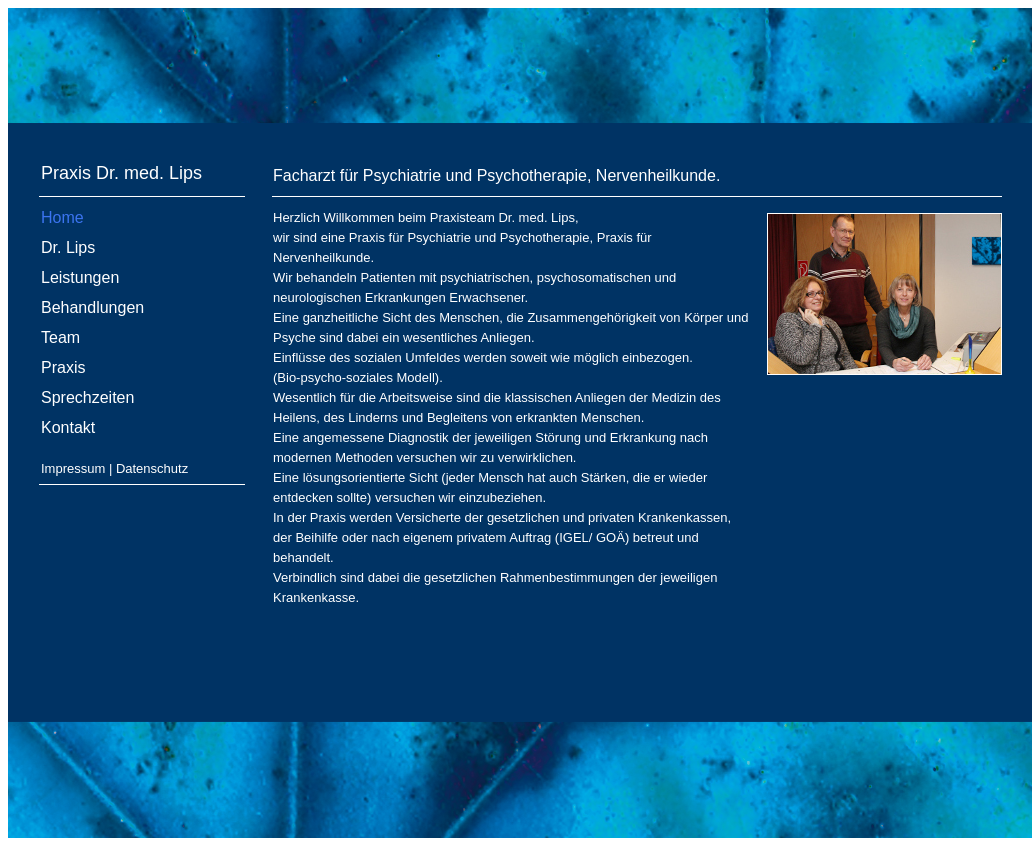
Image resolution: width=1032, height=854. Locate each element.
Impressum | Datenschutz (114, 468)
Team (60, 337)
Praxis (63, 367)
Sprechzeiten (87, 397)
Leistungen (80, 277)
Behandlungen (92, 307)
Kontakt (68, 427)
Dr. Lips (68, 247)
